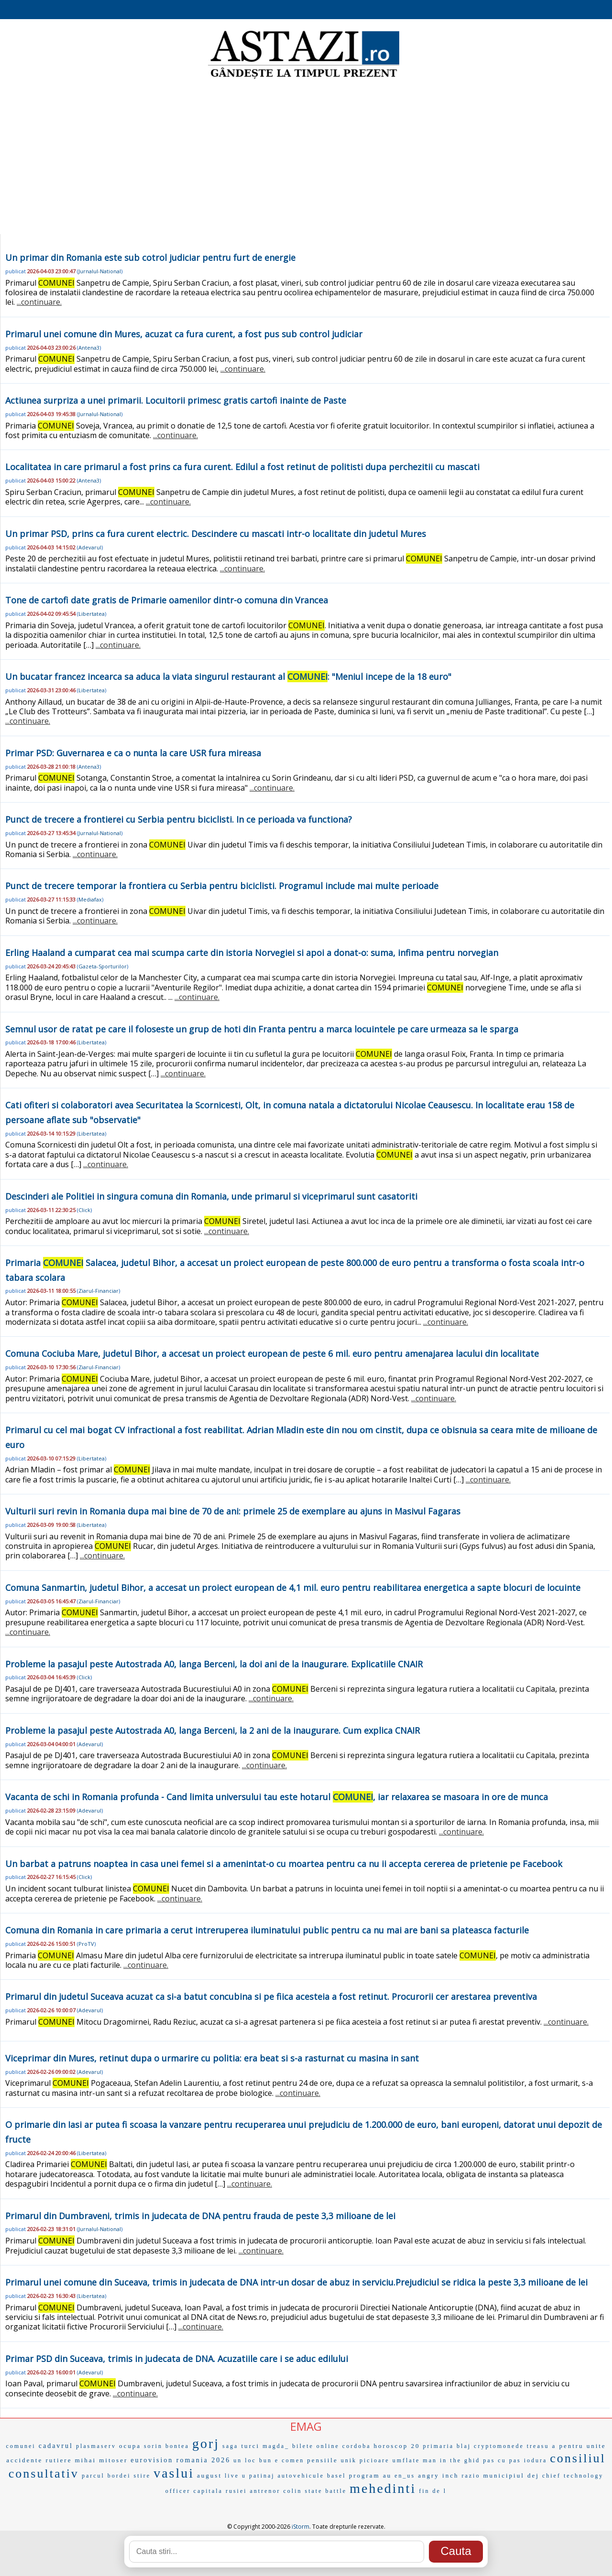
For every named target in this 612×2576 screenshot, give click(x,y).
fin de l (433, 2491)
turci (250, 2445)
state (314, 2491)
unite (596, 2445)
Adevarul (89, 547)
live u (235, 2475)
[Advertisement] (306, 158)
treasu (538, 2446)
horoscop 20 (397, 2445)
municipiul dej (511, 2475)
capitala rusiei (220, 2491)
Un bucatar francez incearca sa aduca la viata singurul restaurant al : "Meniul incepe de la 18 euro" (228, 676)
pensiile (322, 2460)
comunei (20, 2446)
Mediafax (90, 899)
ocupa (130, 2445)
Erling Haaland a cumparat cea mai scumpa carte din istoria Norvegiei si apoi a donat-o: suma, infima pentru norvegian (251, 952)
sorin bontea (166, 2446)
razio (470, 2475)
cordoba (356, 2446)
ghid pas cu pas (492, 2460)
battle (336, 2491)
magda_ (275, 2446)
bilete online (315, 2446)
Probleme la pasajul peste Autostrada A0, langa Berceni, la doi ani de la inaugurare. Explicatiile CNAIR (214, 1664)
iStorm (300, 2526)
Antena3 (88, 347)
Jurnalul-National (99, 271)
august (209, 2475)
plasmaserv (96, 2446)
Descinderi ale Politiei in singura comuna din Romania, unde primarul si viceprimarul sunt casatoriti (211, 1196)
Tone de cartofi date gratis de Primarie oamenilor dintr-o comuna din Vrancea (166, 600)
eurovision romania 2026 (180, 2460)
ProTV (86, 1943)
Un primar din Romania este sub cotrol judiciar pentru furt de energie (150, 257)
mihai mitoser (101, 2460)
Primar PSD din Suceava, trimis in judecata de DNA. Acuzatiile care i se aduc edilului (176, 2358)
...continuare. (39, 302)
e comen (289, 2460)
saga (230, 2446)
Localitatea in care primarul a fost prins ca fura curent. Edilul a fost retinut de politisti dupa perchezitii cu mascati (242, 466)
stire (142, 2475)
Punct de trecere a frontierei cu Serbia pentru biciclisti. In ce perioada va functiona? (178, 819)
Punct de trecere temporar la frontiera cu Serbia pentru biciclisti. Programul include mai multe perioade (221, 885)
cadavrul (56, 2445)
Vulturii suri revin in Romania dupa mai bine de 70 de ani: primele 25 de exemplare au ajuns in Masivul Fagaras (232, 1511)
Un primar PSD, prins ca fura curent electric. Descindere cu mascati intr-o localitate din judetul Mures (215, 533)
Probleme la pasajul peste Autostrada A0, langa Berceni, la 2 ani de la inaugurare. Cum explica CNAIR (212, 1730)
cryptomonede (499, 2446)
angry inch (438, 2475)
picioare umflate (390, 2460)
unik (349, 2460)
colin (293, 2491)
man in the (442, 2460)
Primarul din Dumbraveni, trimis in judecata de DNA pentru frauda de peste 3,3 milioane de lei (200, 2216)
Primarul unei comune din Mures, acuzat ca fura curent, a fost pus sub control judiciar (183, 334)
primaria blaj (447, 2446)
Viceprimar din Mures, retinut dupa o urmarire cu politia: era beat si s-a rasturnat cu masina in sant (212, 2058)
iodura (535, 2460)
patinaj (262, 2475)
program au (370, 2475)
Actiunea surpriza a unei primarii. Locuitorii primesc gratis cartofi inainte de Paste (175, 400)
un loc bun (252, 2460)
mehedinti (383, 2488)
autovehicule (301, 2475)
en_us (404, 2475)
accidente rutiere (39, 2460)
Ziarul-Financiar (98, 1290)
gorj (205, 2443)
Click (84, 1209)
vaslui (173, 2473)
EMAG (306, 2426)
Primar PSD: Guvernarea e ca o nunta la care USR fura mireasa (133, 753)
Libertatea (91, 613)
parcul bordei (106, 2475)
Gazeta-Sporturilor (102, 966)
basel (336, 2475)
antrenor (265, 2491)
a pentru (567, 2445)
